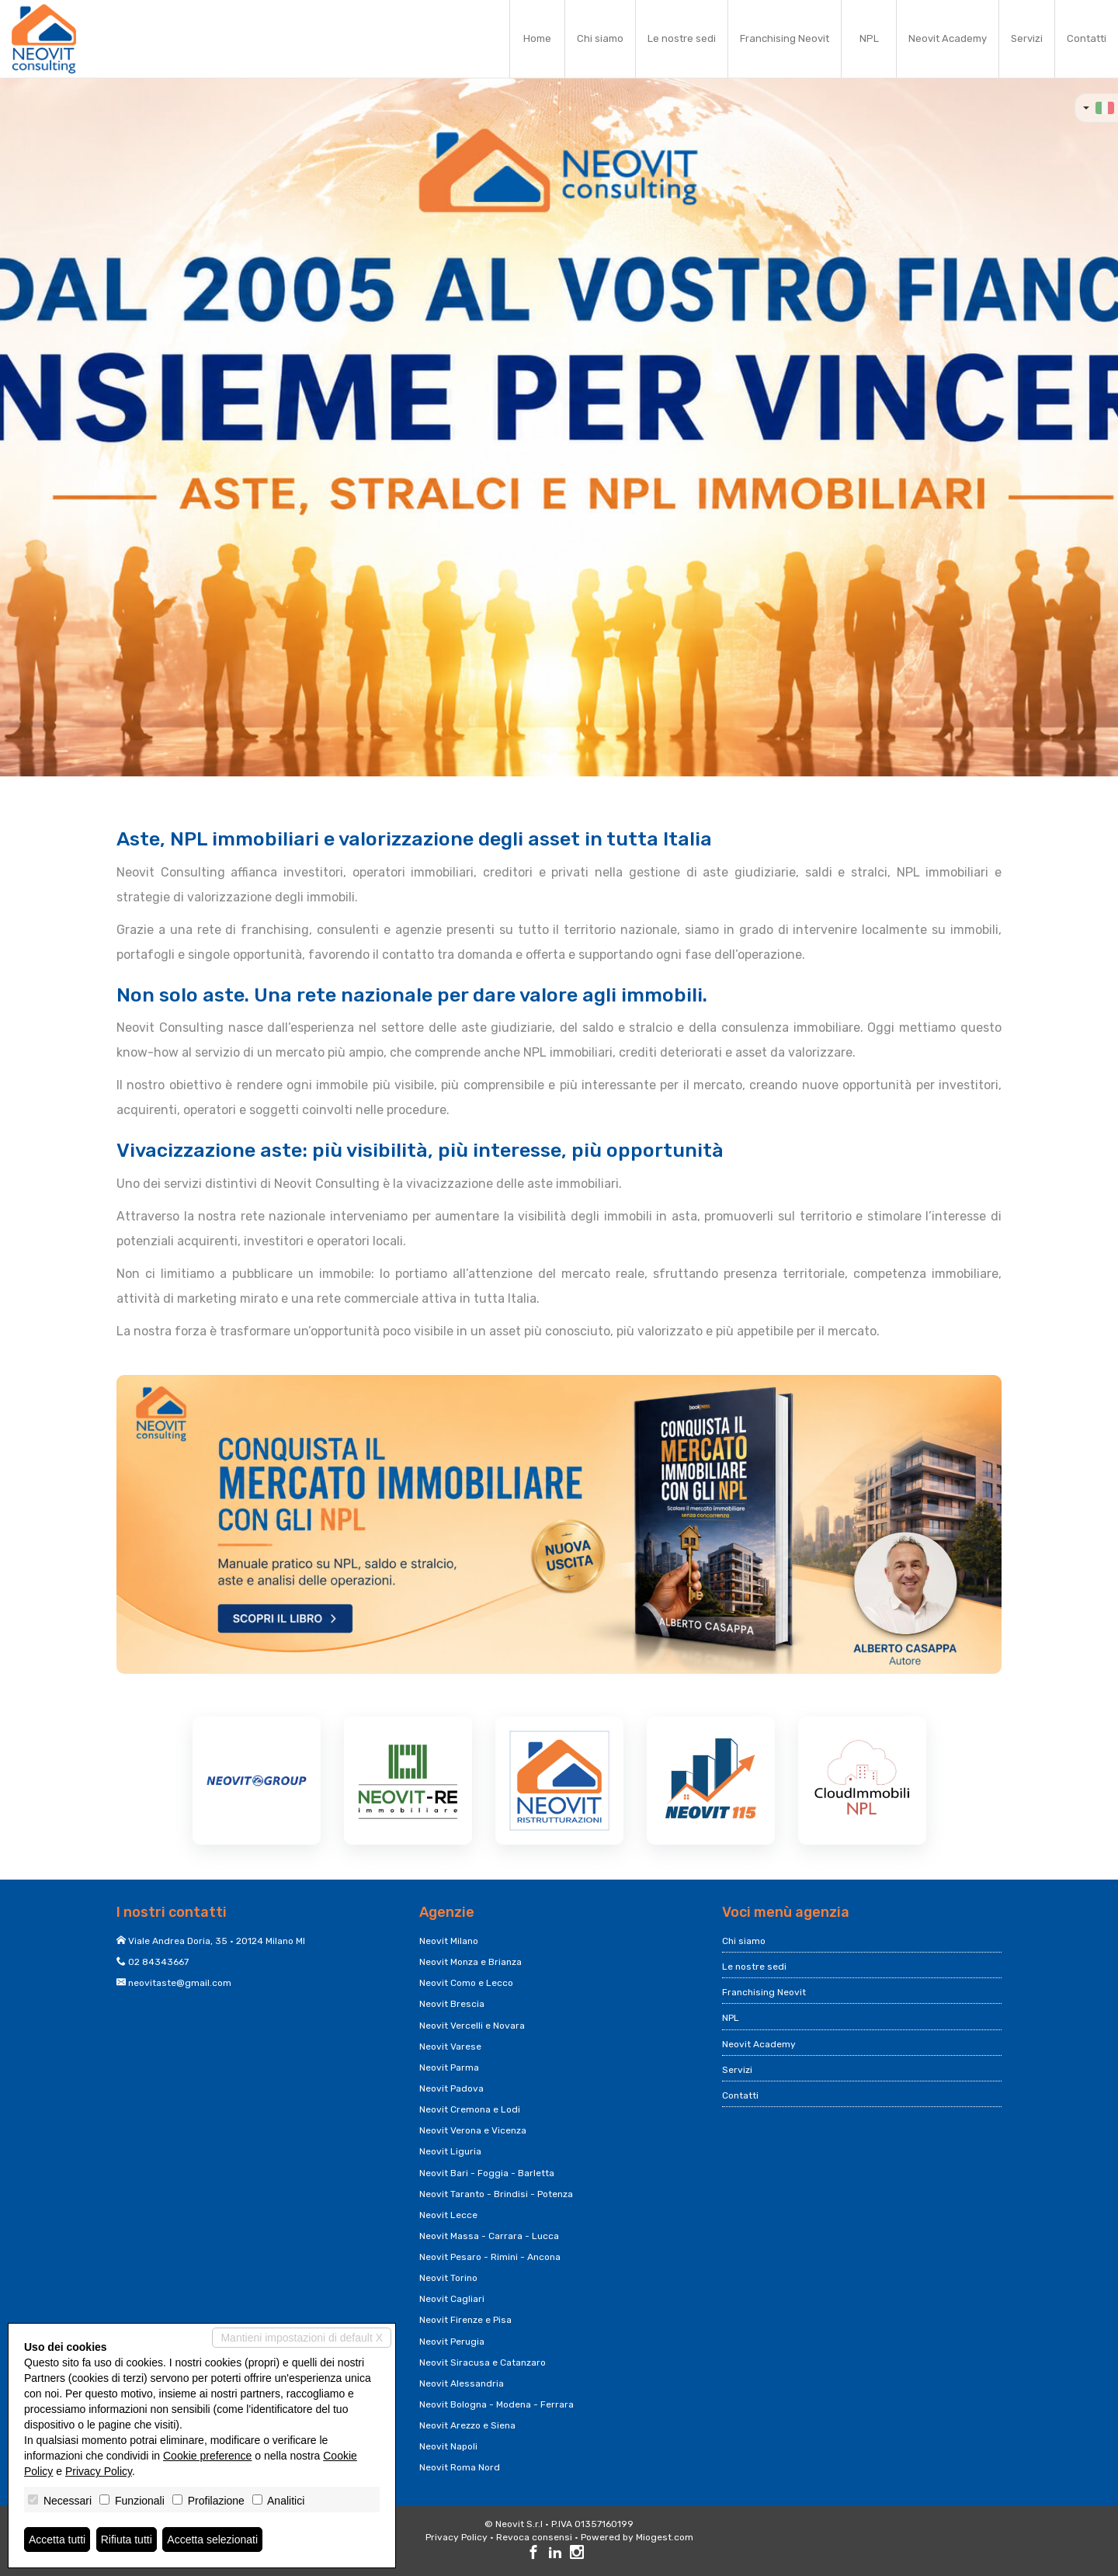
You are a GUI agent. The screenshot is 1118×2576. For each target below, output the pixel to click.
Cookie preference (207, 2455)
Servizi (1027, 38)
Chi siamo (600, 38)
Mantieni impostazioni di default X (301, 2337)
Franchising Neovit (784, 38)
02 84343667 (158, 1961)
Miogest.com (664, 2537)
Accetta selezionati (212, 2539)
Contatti (1086, 38)
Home (537, 38)
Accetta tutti (57, 2539)
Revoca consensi (534, 2537)
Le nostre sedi (682, 38)
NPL (869, 38)
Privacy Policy (456, 2537)
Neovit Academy (947, 38)
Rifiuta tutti (126, 2539)
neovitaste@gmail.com (179, 1982)
